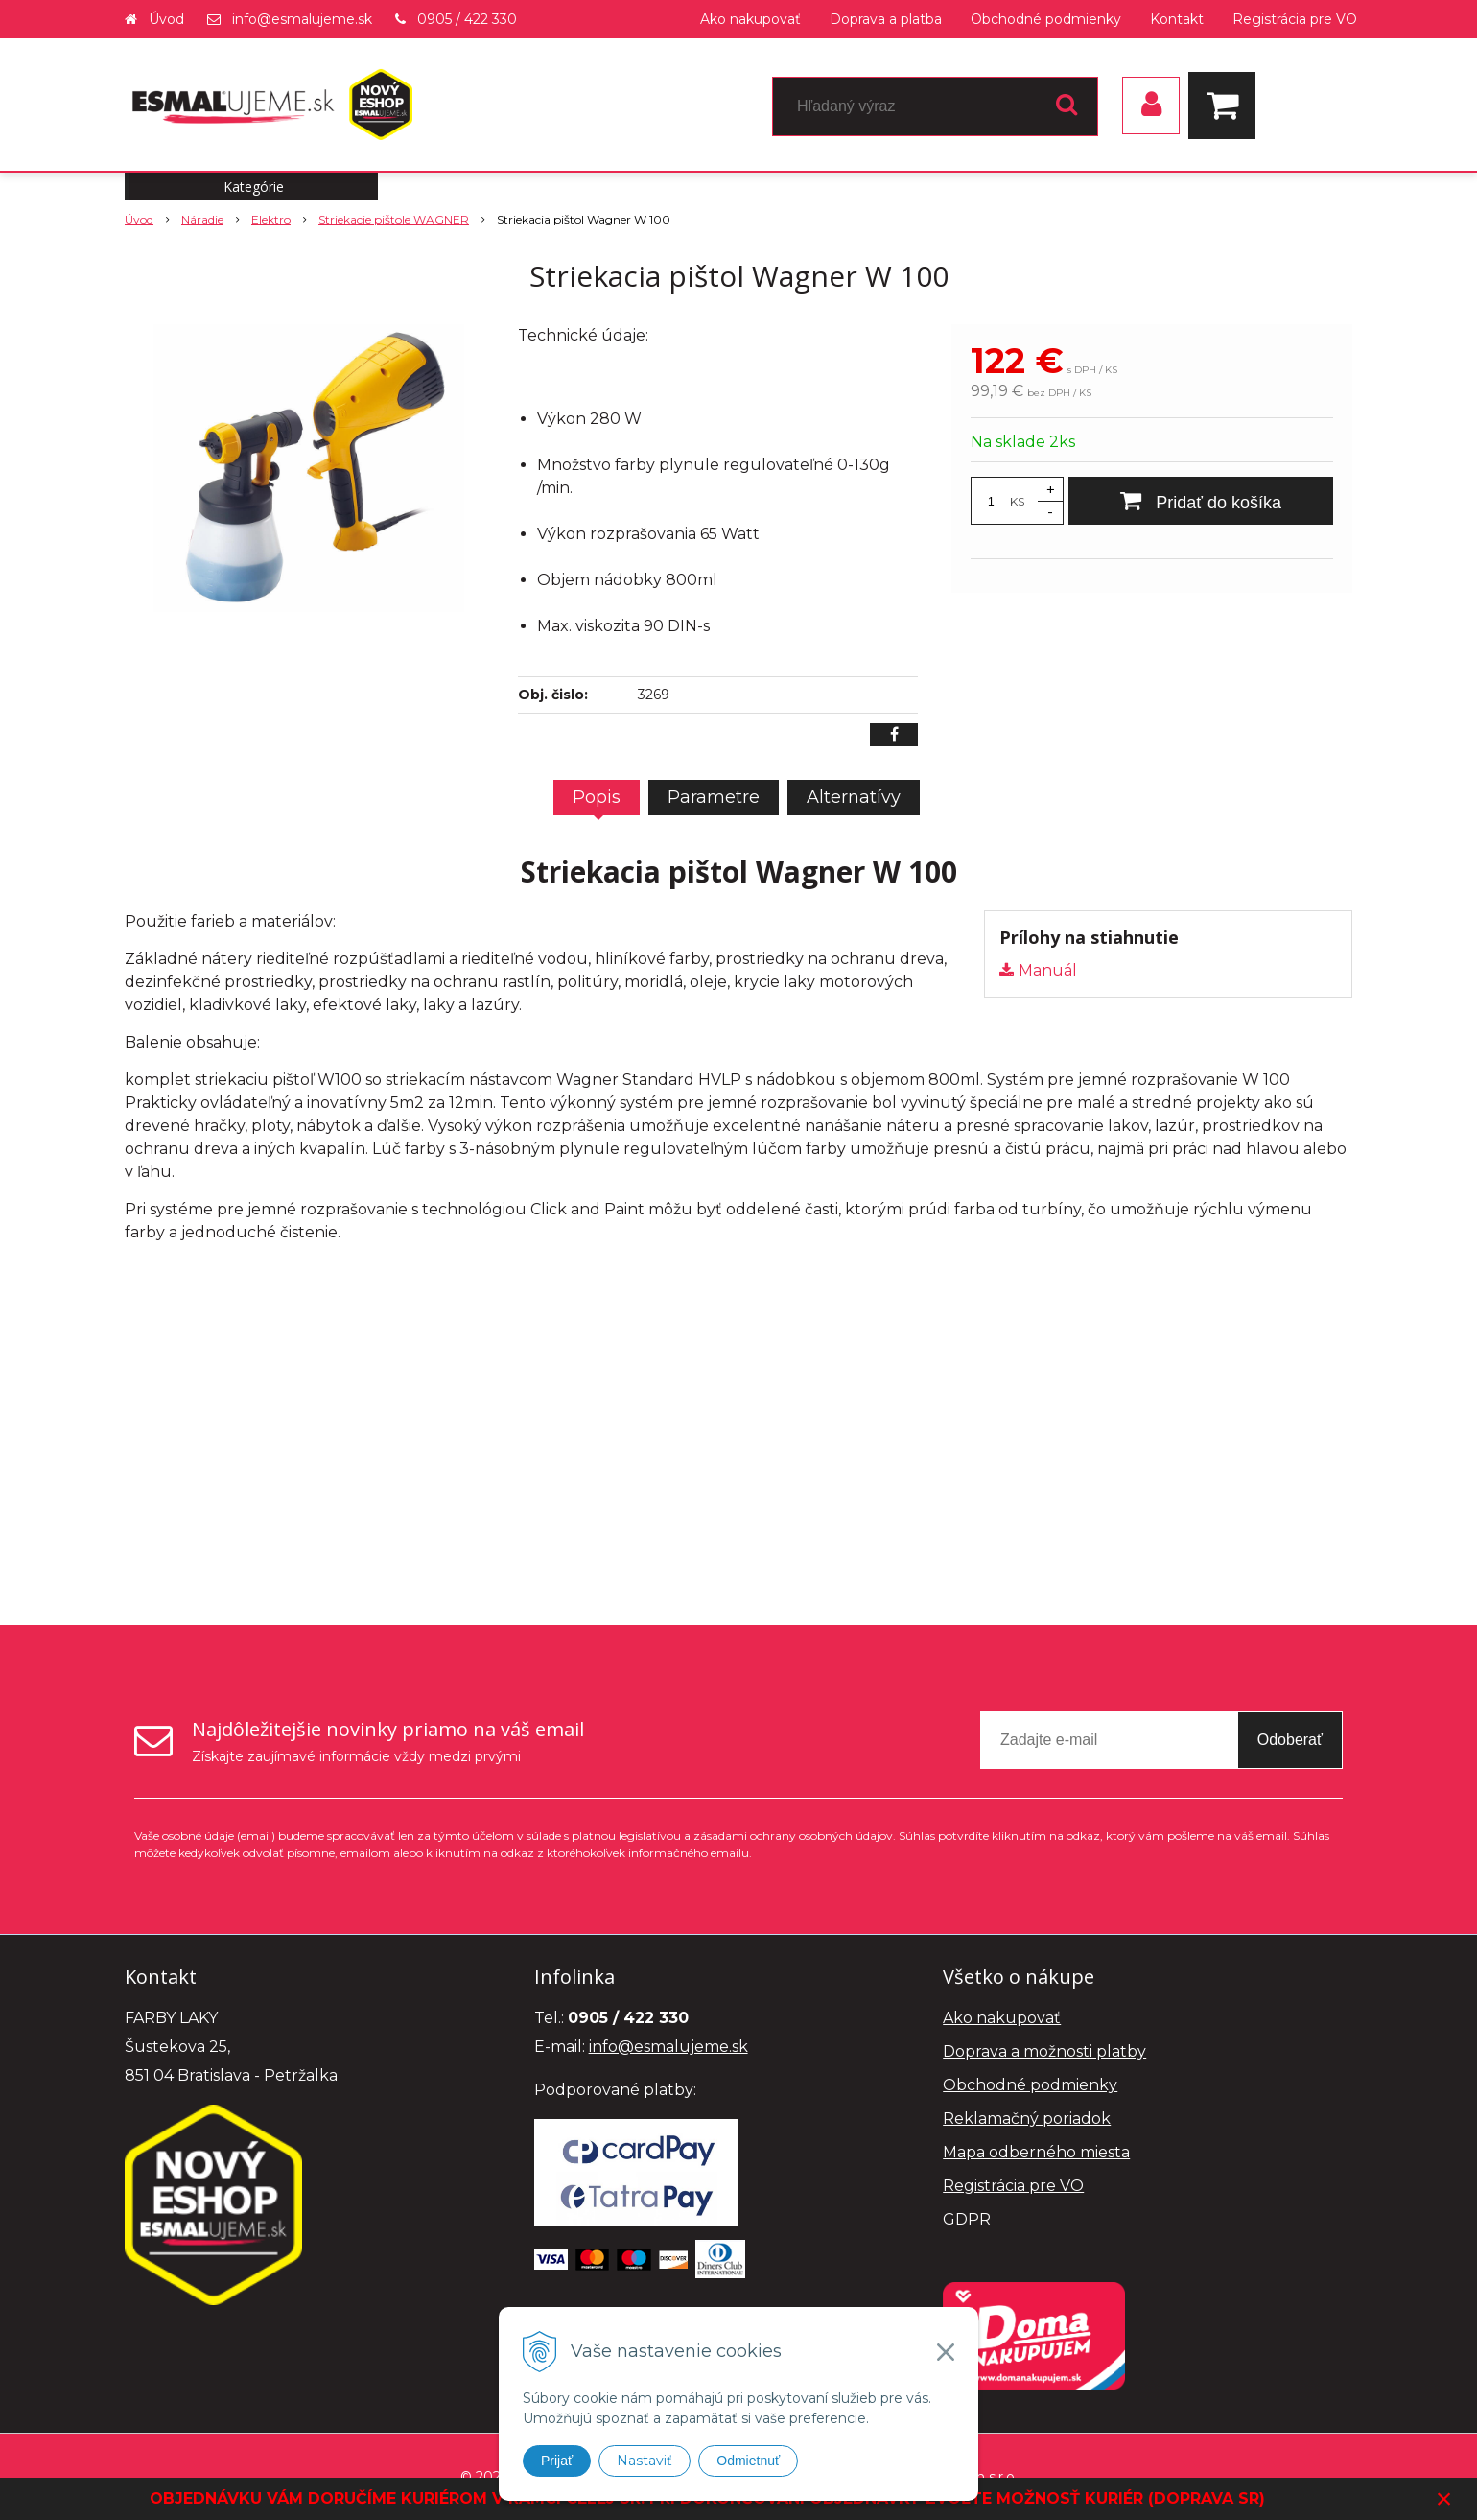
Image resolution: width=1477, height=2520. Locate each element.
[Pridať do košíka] (1200, 501)
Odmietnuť (748, 2460)
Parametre (714, 797)
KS (1017, 501)
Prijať (557, 2460)
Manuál (1048, 970)
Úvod (166, 19)
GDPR (967, 2219)
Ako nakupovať (750, 19)
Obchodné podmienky (1046, 19)
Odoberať (1290, 1739)
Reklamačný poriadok (1027, 2118)
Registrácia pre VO (1294, 19)
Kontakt (1177, 19)
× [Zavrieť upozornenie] (1444, 2498)
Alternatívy (854, 797)
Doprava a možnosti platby (1044, 2051)
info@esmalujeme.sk (302, 19)
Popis (597, 797)
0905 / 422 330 (467, 19)
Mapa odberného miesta (1036, 2152)
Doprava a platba (886, 19)
